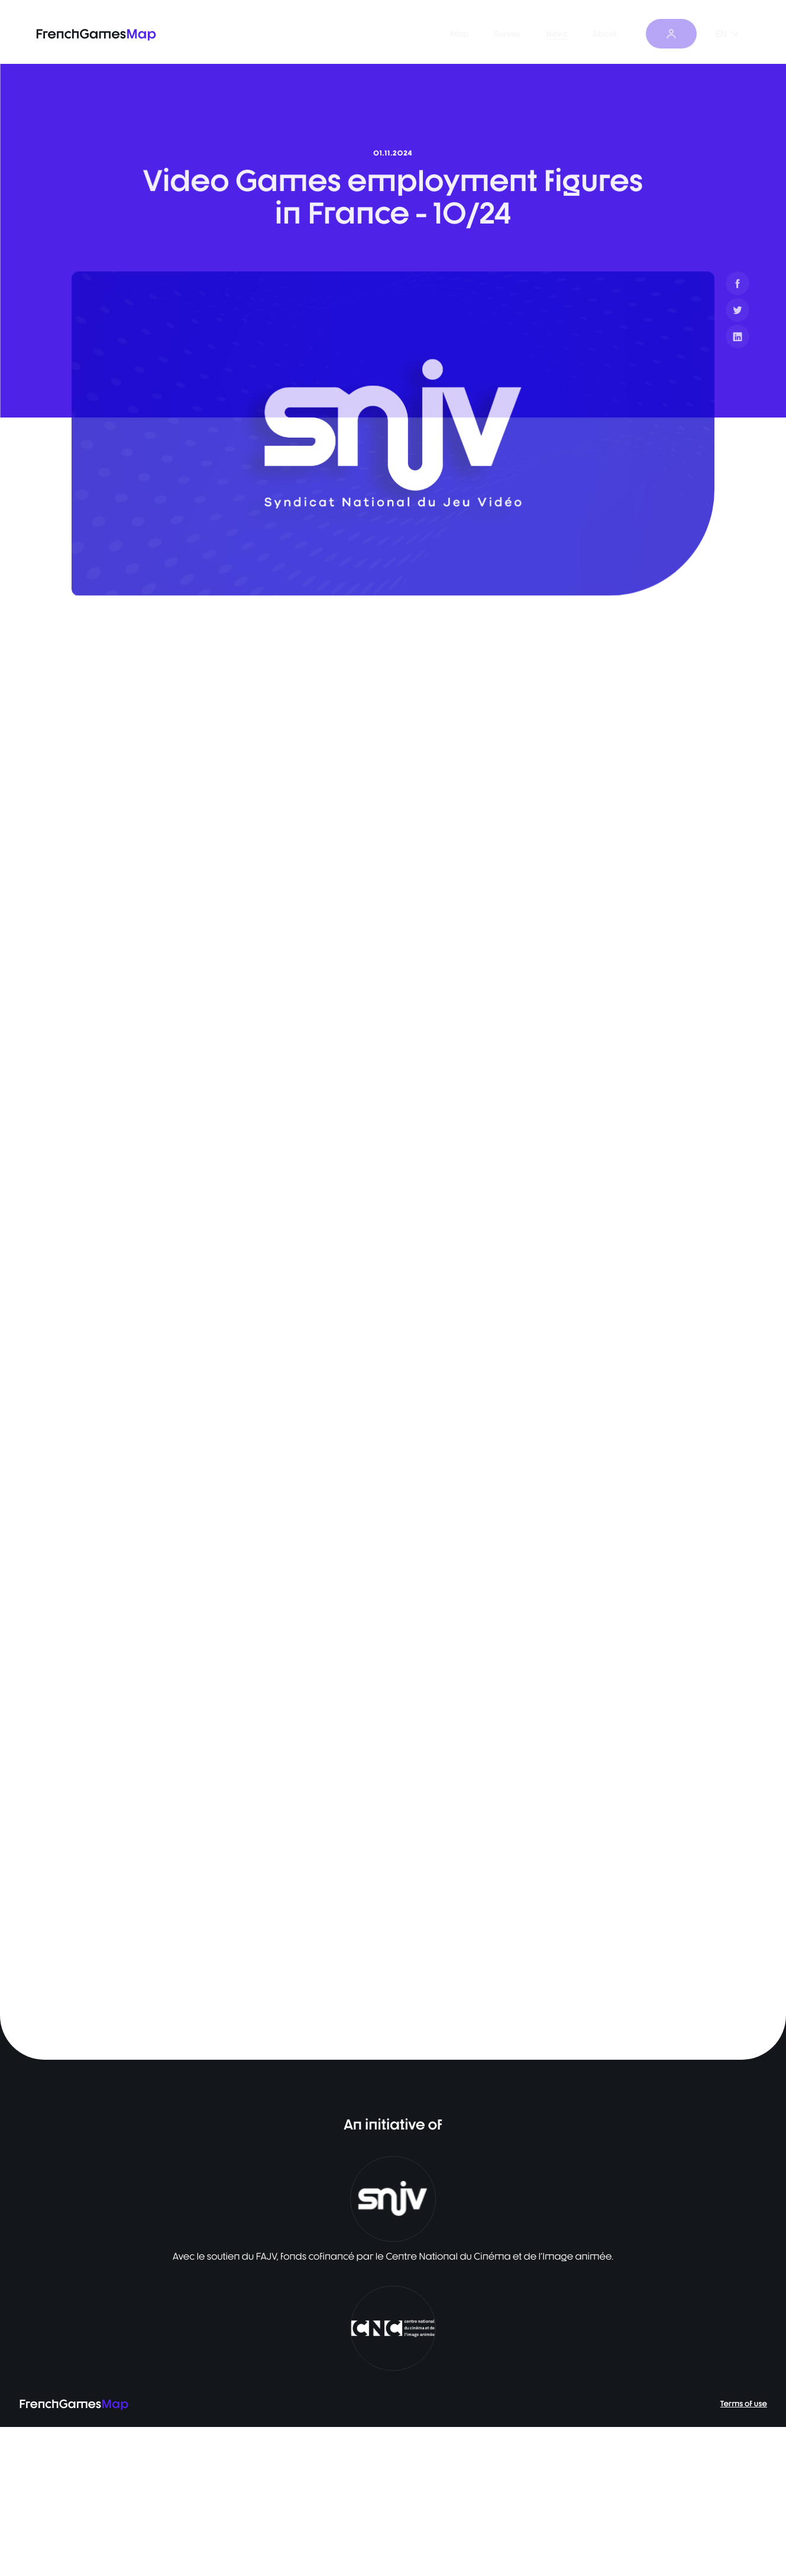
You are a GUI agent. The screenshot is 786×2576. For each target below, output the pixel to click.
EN (727, 33)
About (619, 34)
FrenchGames (95, 34)
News (572, 34)
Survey (522, 34)
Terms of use (743, 2553)
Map (474, 34)
